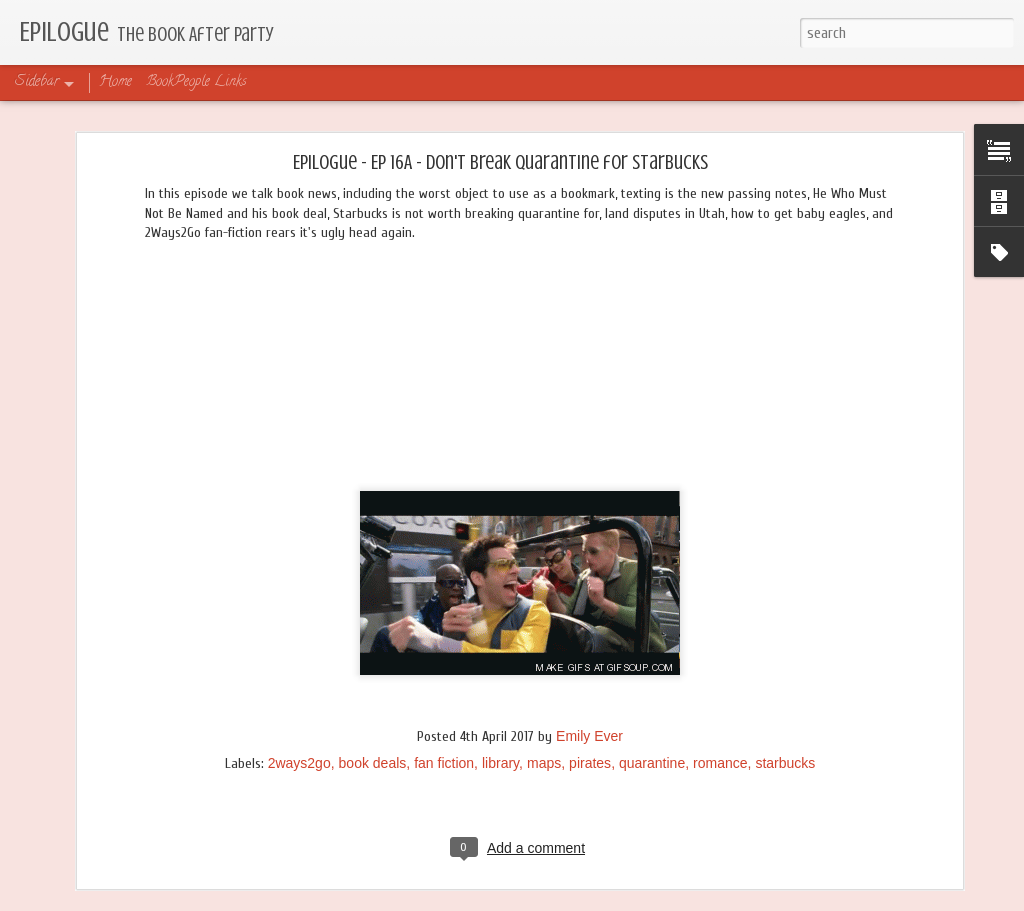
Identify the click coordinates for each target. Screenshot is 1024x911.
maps (544, 763)
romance (720, 763)
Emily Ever (589, 736)
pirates (590, 763)
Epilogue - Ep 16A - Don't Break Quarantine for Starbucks (500, 162)
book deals (373, 763)
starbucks (785, 763)
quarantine (652, 763)
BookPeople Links (196, 82)
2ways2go (299, 763)
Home (115, 82)
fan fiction (444, 763)
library (500, 763)
